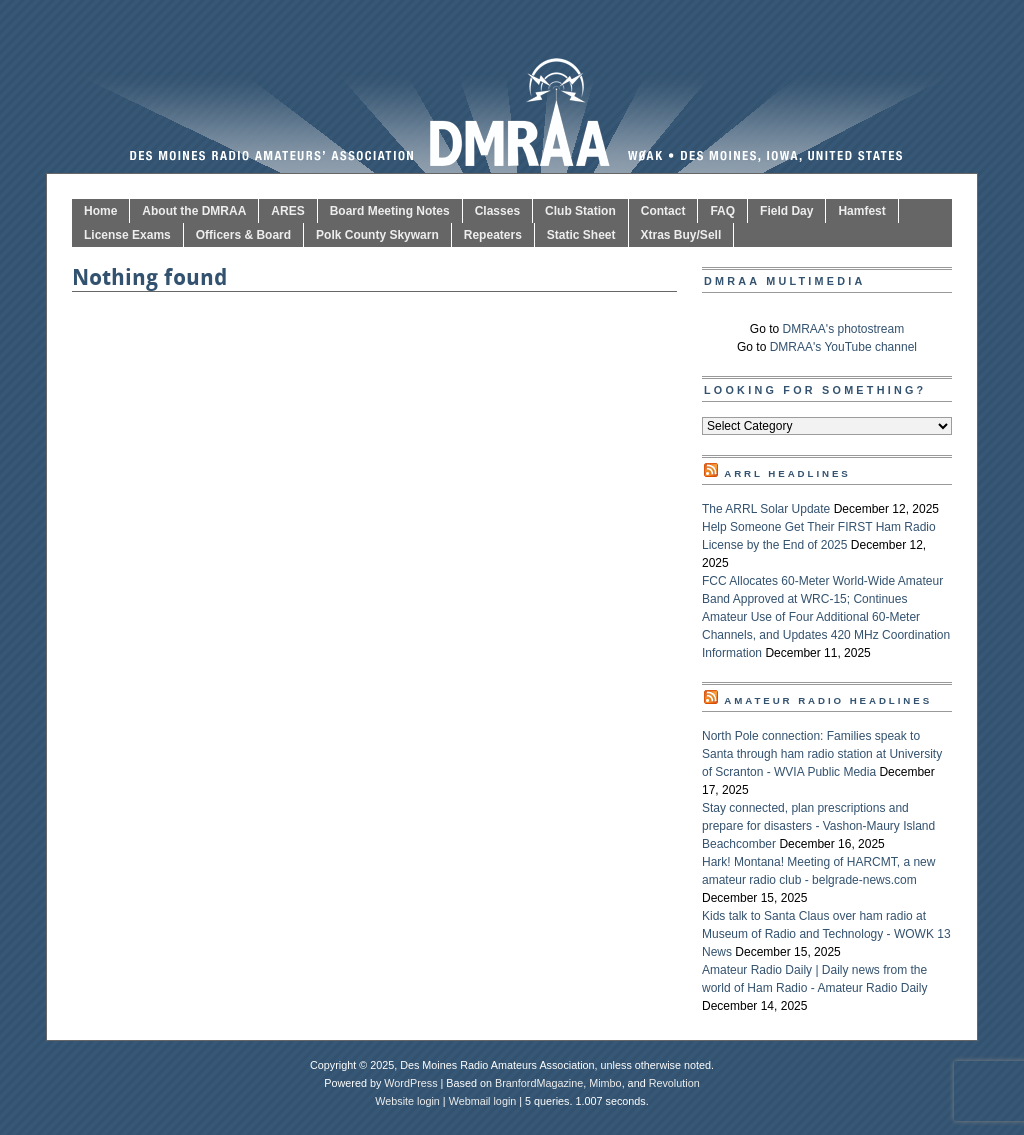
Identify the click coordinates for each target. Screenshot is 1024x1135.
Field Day (786, 211)
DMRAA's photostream (844, 329)
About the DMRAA (194, 211)
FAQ (722, 211)
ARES (287, 211)
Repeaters (493, 235)
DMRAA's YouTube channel (843, 347)
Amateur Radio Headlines (828, 700)
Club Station (580, 211)
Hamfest (861, 211)
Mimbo (605, 1083)
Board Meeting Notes (390, 211)
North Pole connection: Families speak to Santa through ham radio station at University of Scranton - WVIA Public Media (822, 754)
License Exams (127, 235)
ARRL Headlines (787, 473)
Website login (407, 1101)
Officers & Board (243, 235)
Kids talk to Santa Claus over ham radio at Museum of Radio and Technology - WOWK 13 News (826, 934)
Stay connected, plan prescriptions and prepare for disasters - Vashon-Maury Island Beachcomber (818, 826)
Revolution (674, 1083)
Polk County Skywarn (377, 235)
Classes (497, 211)
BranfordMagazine (539, 1083)
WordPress (410, 1083)
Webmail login (483, 1101)
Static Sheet (581, 235)
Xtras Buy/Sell (681, 235)
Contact (663, 211)
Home (100, 211)
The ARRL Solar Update (766, 509)
